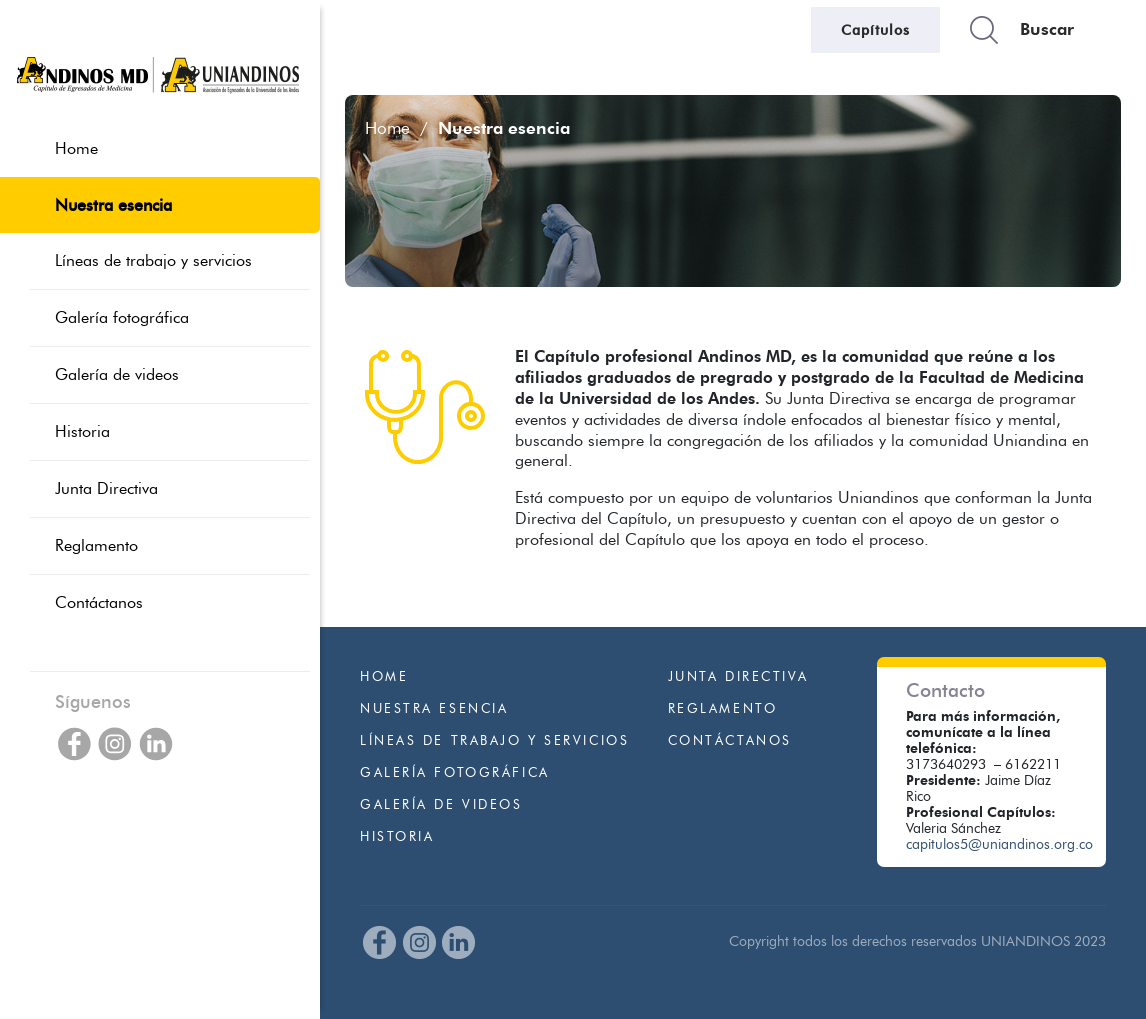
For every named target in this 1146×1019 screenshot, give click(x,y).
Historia (397, 836)
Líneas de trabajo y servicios (494, 740)
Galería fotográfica (455, 772)
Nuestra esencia (434, 708)
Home (387, 127)
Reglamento (723, 708)
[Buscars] (1058, 30)
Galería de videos (441, 804)
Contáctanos (730, 740)
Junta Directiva (738, 676)
